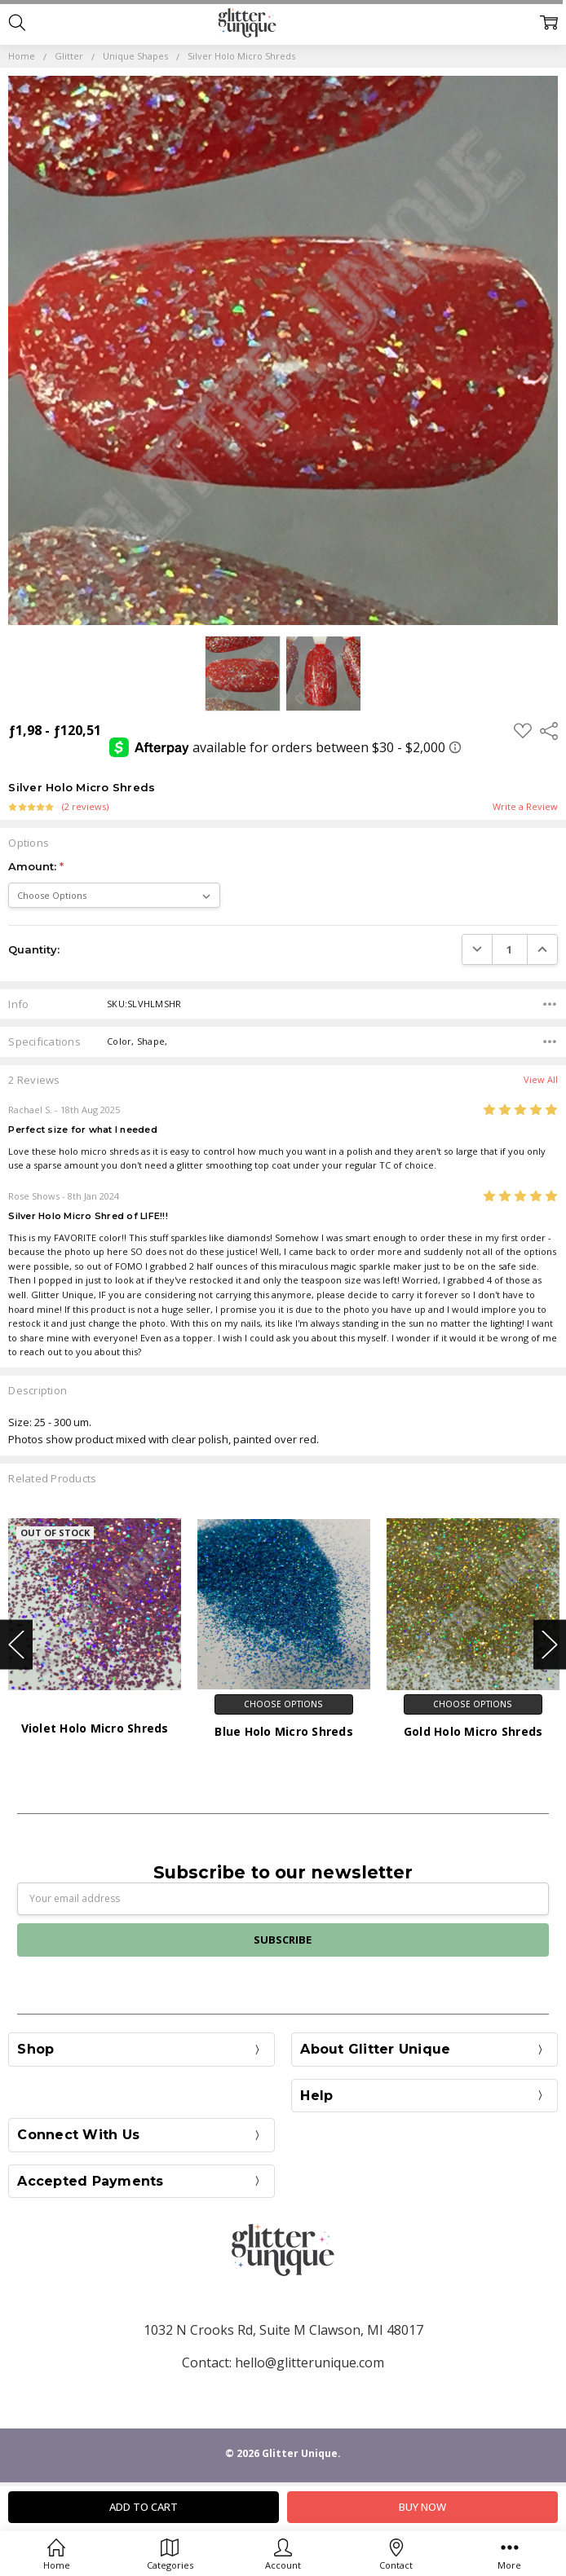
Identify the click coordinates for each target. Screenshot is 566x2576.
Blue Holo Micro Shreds (283, 1731)
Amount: (36, 866)
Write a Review (525, 807)
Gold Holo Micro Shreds (473, 1731)
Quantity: (34, 949)
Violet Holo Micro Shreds (95, 1728)
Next (549, 1644)
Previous (16, 1644)
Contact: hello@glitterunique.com (283, 2362)
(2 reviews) (85, 807)
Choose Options (283, 1704)
